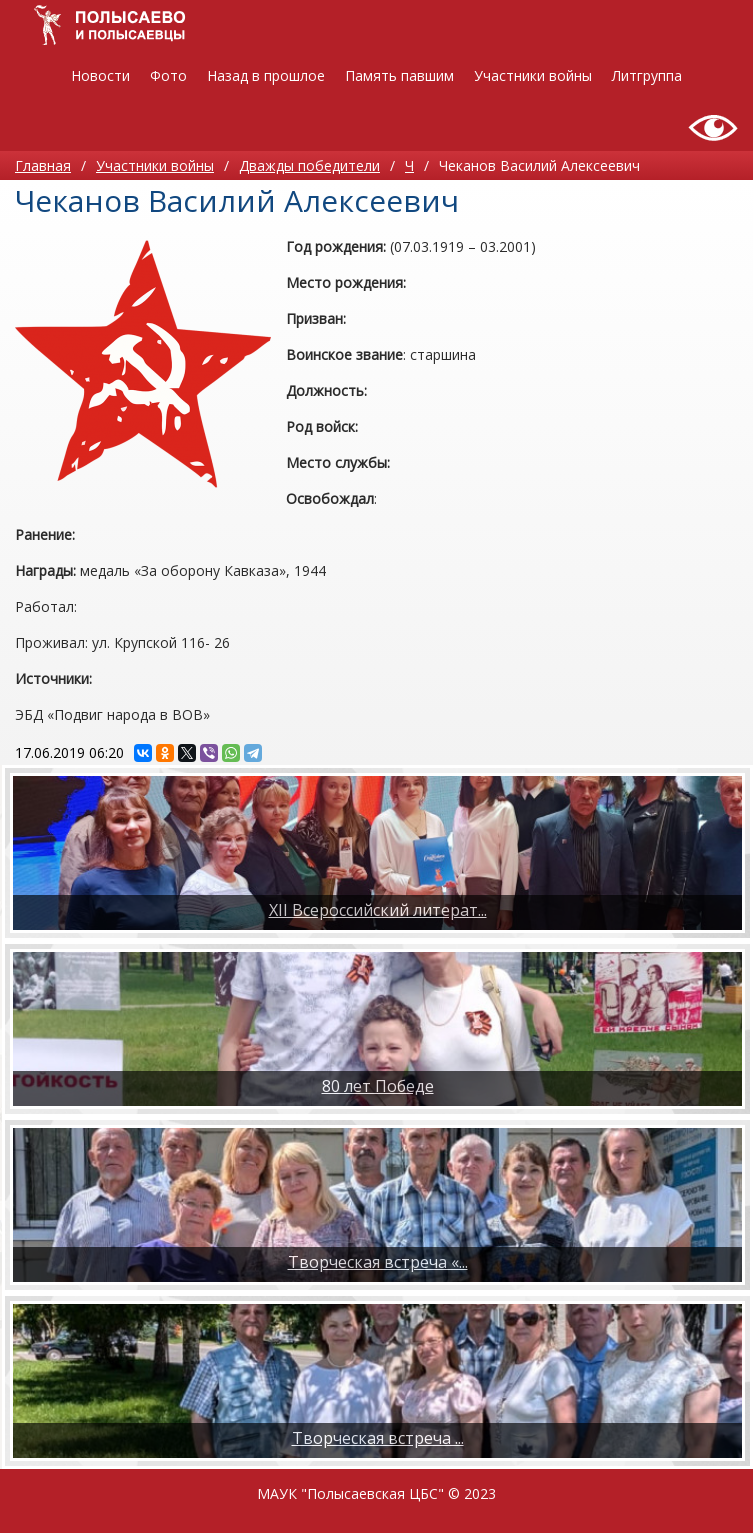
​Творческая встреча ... (378, 1438)
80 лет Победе (378, 1086)
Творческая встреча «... (378, 1262)
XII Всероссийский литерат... (378, 910)
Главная (43, 165)
